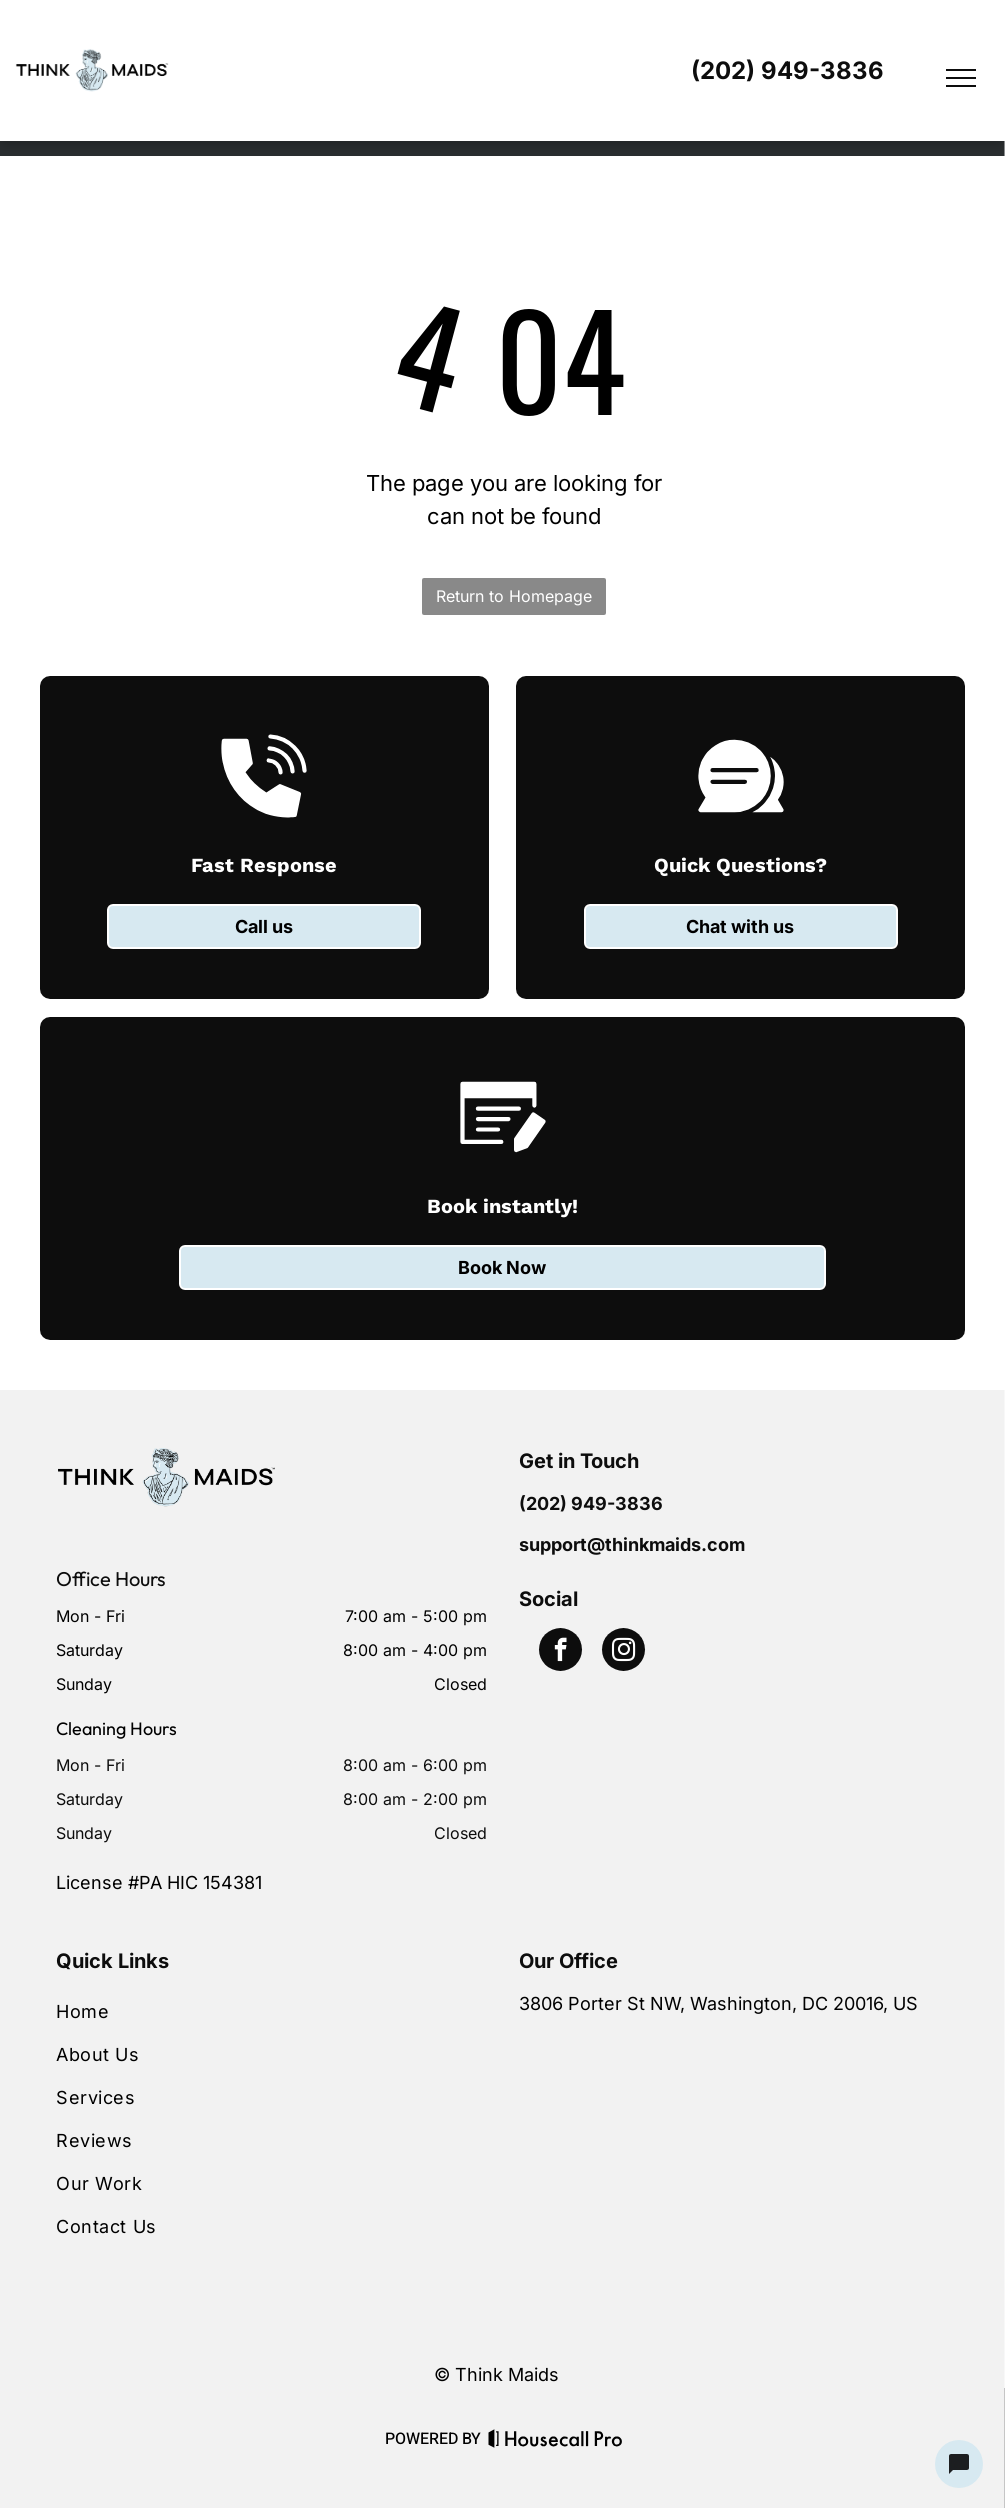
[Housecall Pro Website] (555, 2443)
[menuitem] (271, 2011)
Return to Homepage (514, 596)
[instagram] (623, 1652)
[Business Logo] (166, 1459)
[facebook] (560, 1652)
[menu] (961, 78)
